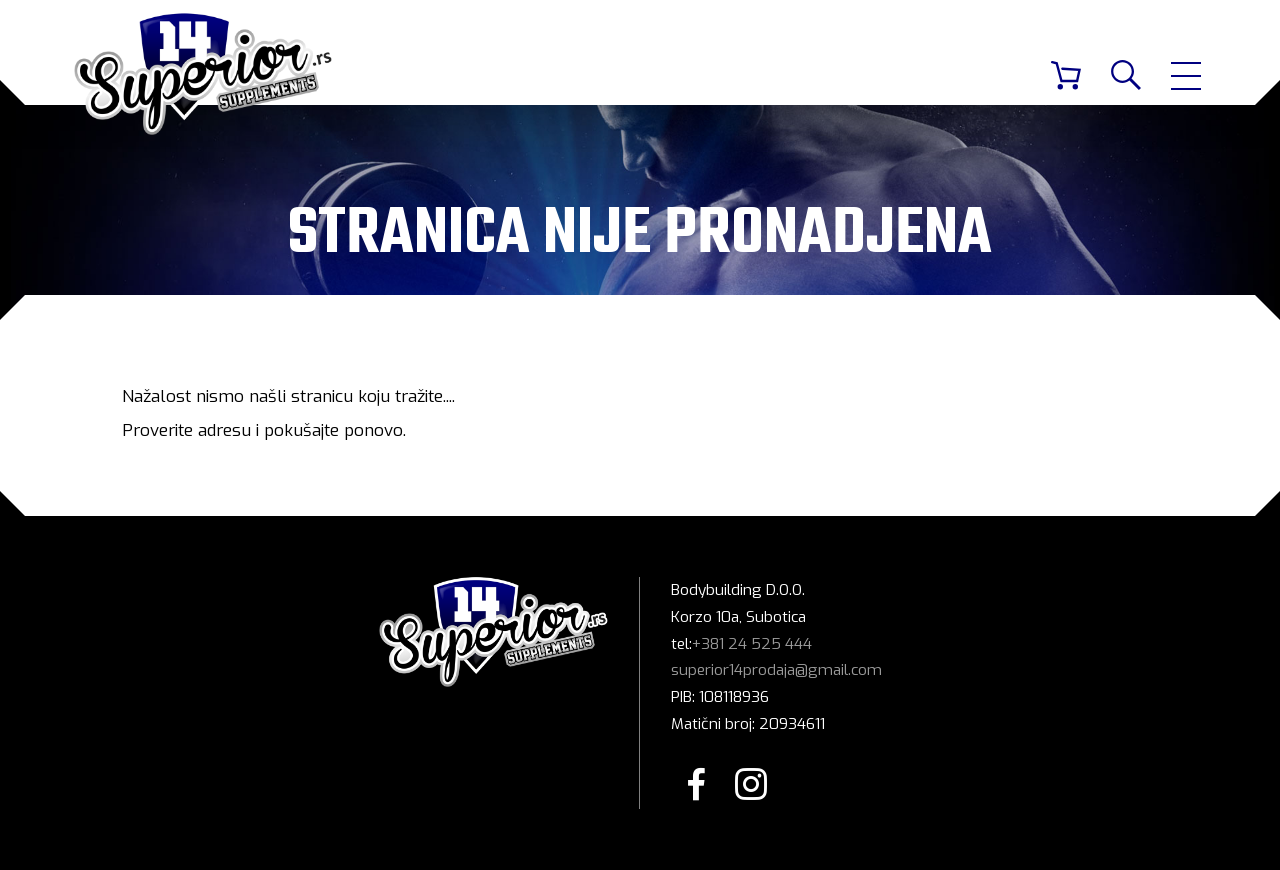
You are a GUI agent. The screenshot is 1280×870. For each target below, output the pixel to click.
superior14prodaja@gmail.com (776, 670)
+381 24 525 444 (752, 644)
